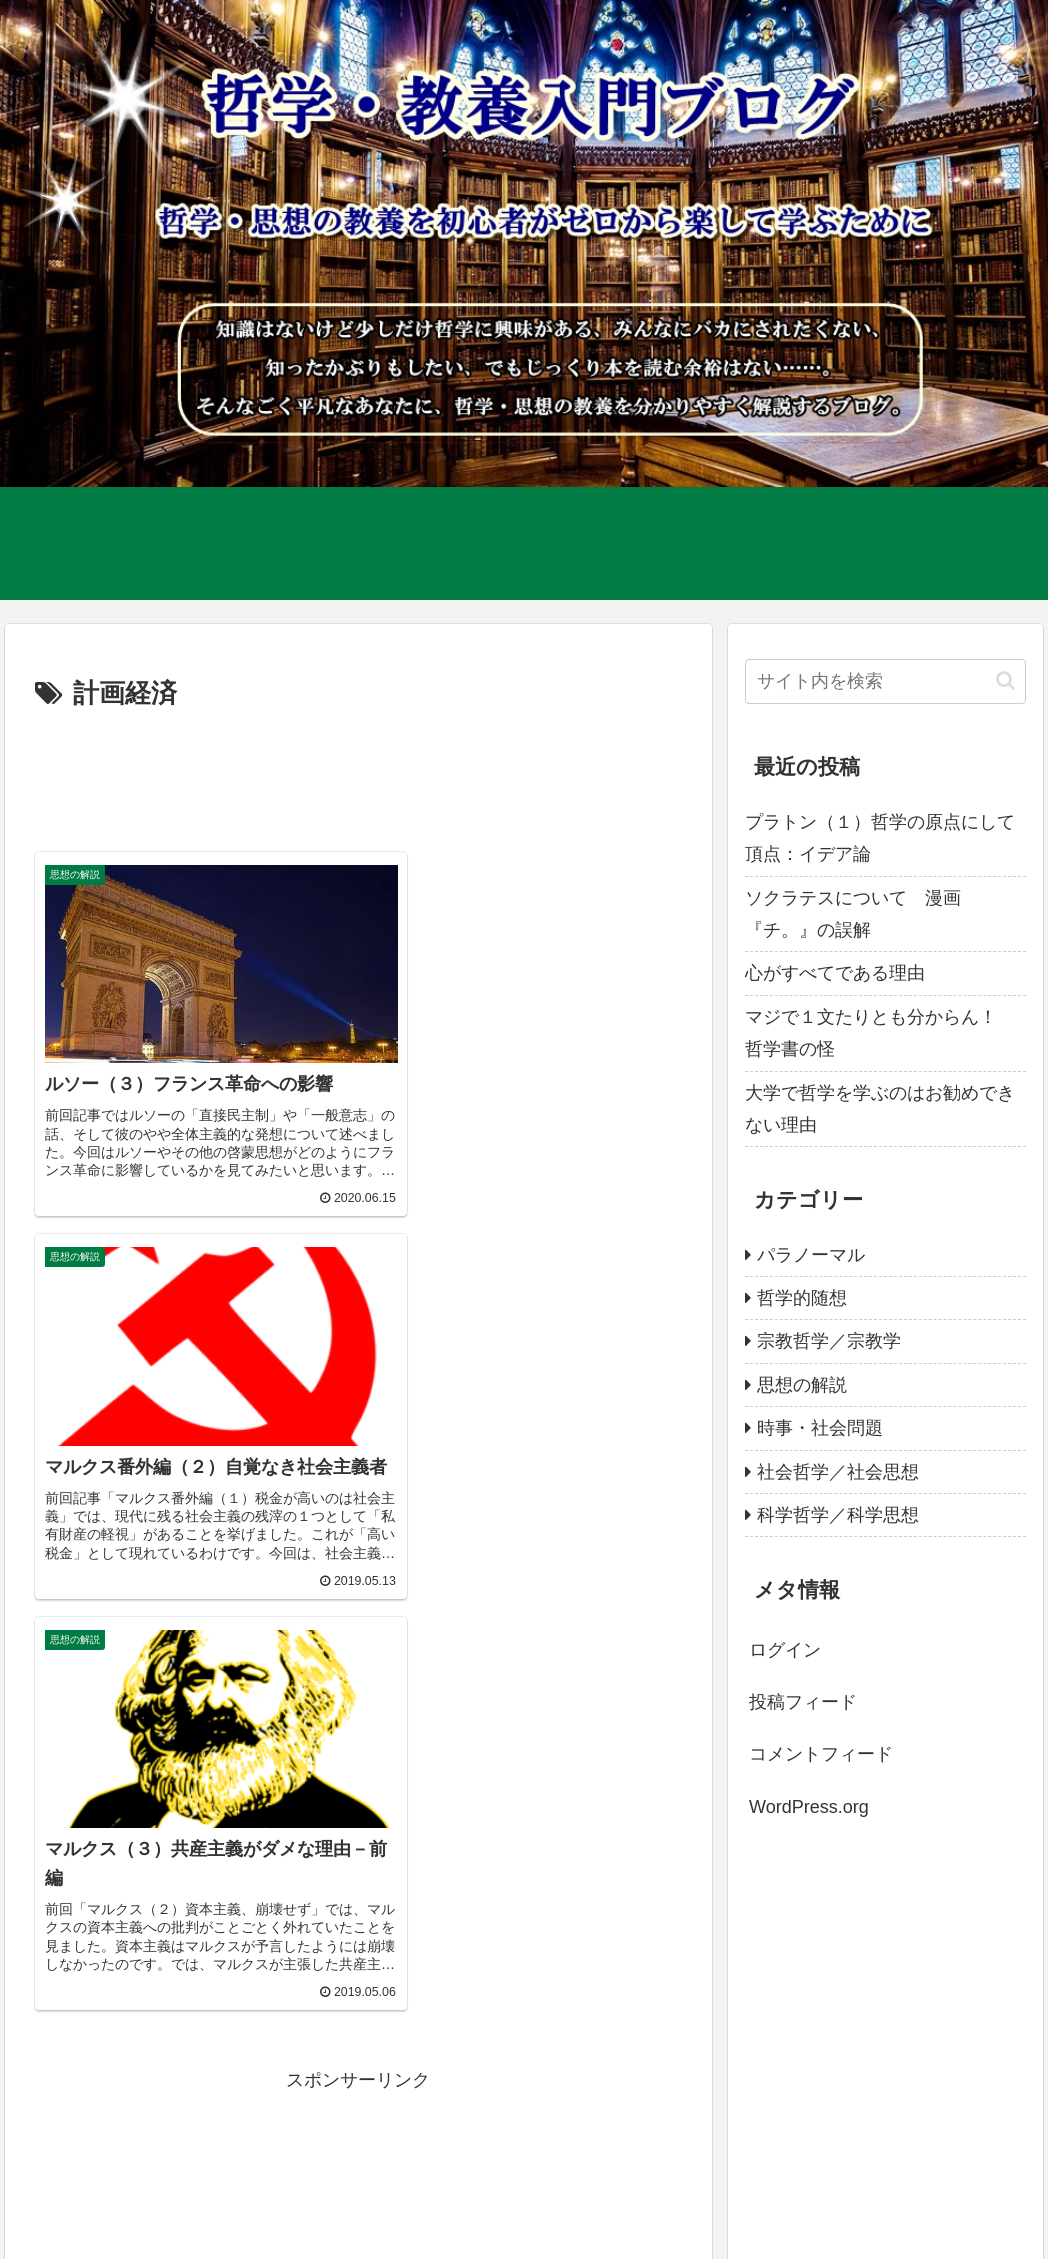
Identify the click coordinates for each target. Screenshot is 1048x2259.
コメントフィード (821, 1754)
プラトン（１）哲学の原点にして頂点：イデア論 (880, 838)
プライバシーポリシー (97, 2230)
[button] (1005, 680)
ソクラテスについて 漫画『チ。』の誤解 (853, 914)
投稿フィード (803, 1702)
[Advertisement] (358, 777)
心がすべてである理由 (835, 973)
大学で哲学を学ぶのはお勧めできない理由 (880, 1109)
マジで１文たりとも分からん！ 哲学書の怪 (880, 1033)
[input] (885, 681)
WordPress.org (809, 1807)
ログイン (785, 1650)
